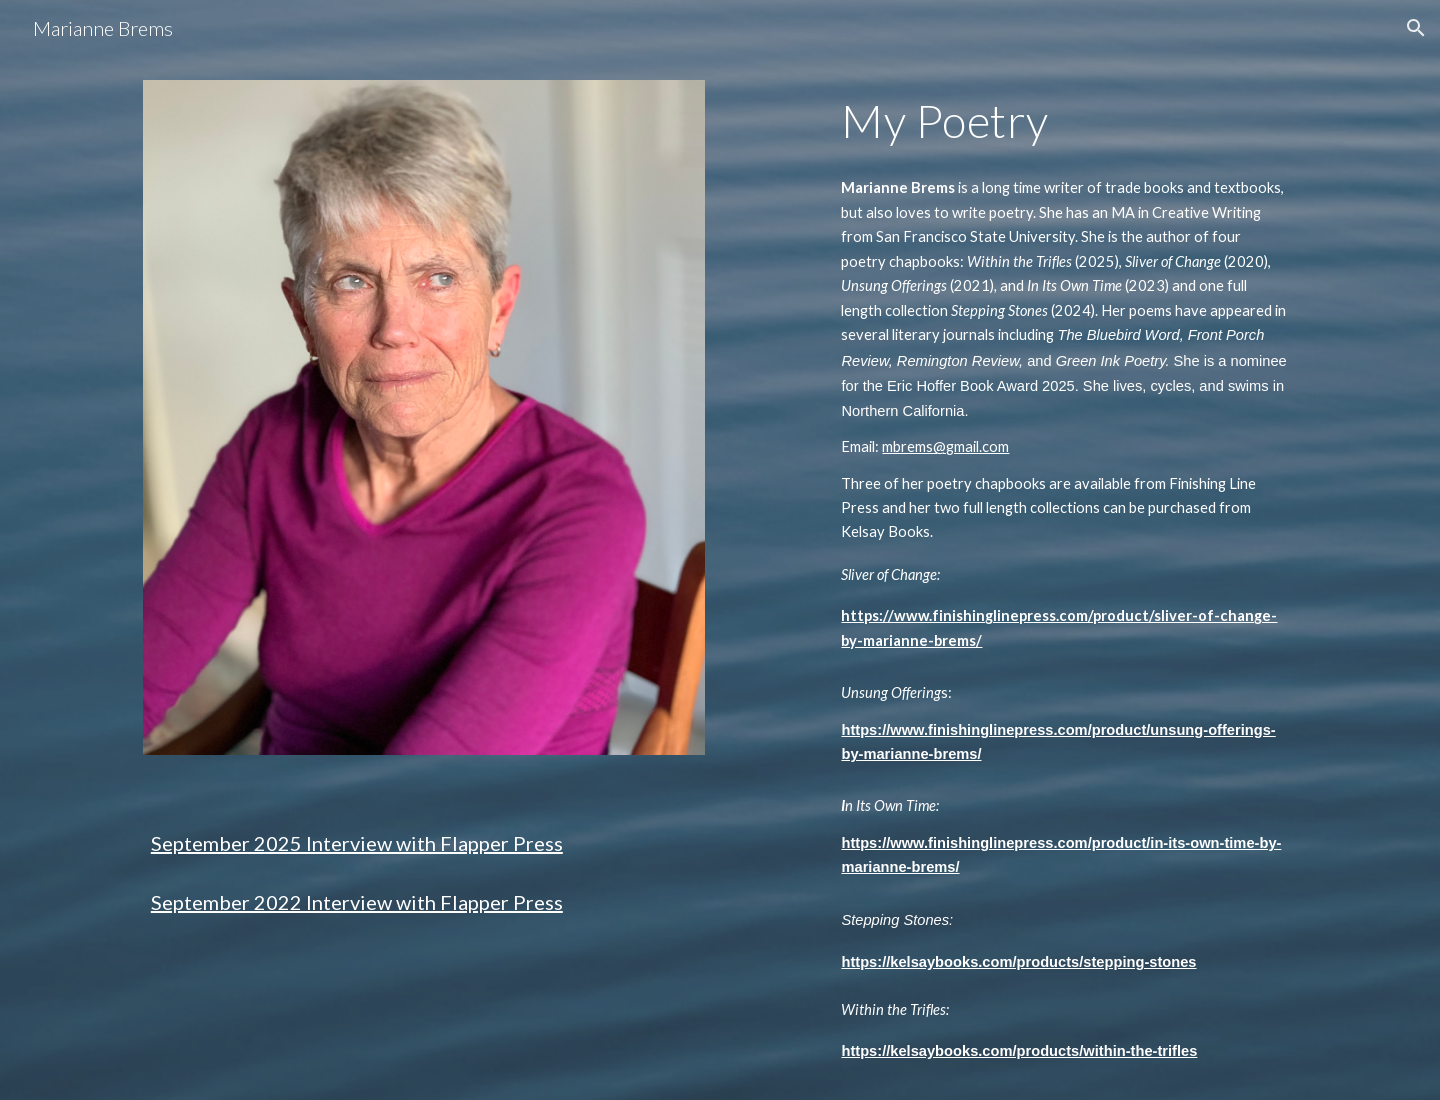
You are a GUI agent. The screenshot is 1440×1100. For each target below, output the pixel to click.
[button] (1416, 28)
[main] (424, 856)
